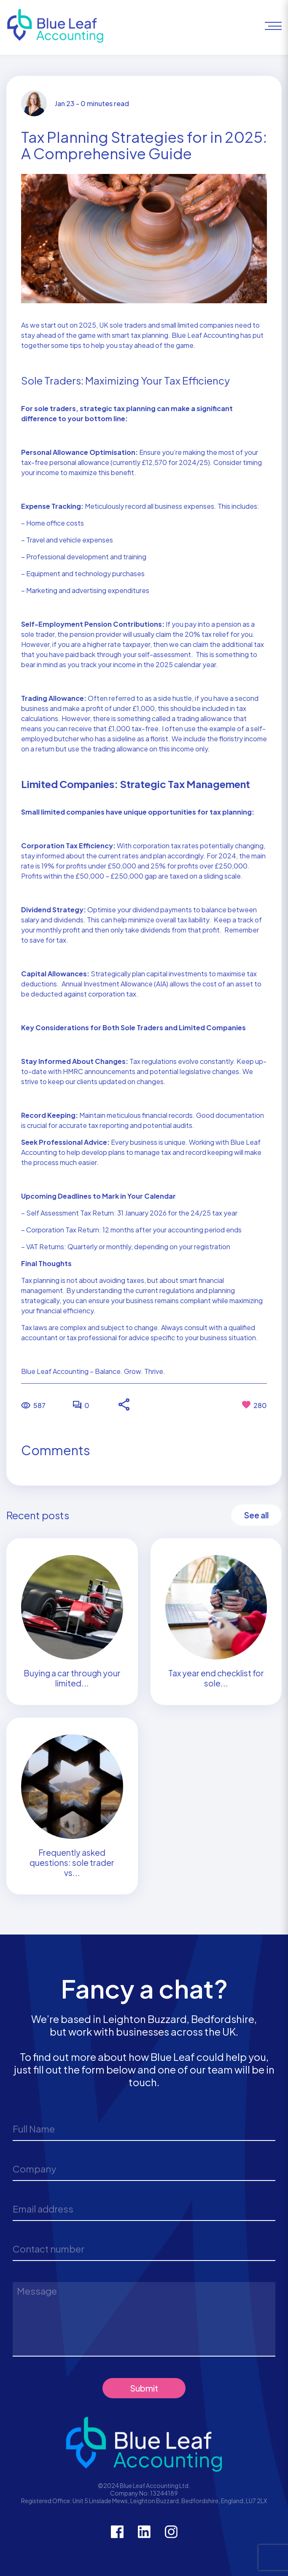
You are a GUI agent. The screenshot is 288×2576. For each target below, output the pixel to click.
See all (256, 1515)
